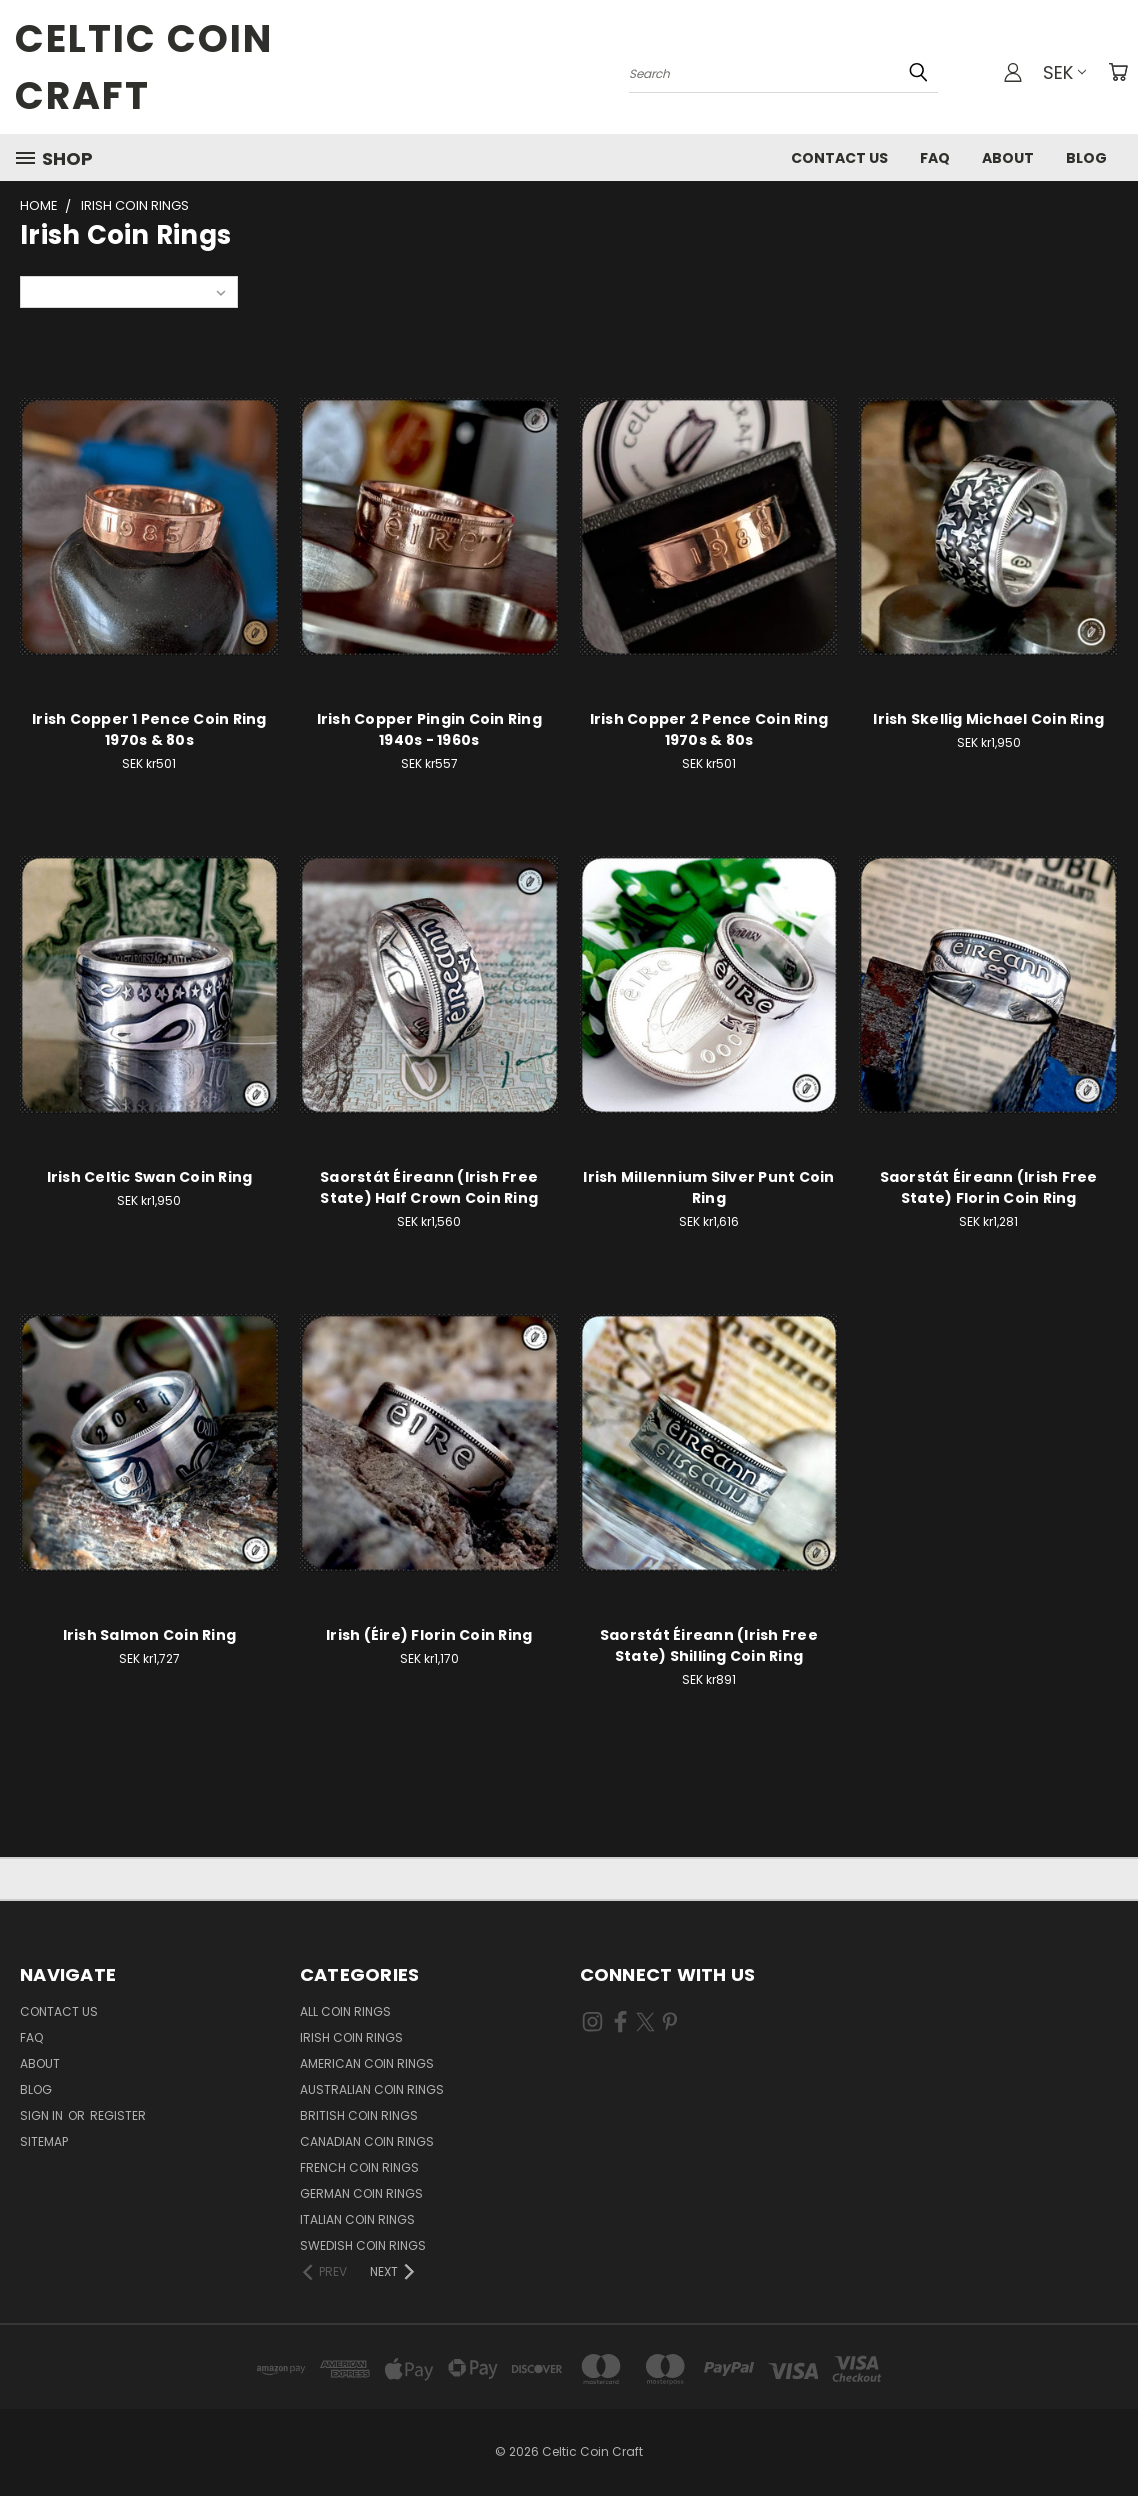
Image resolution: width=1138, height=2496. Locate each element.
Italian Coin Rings (357, 2219)
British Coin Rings (359, 2115)
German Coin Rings (361, 2193)
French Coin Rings (359, 2167)
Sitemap (44, 2141)
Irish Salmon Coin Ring (150, 1635)
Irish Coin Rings (351, 2037)
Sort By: (55, 291)
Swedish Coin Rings (363, 2245)
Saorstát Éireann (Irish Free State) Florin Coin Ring (989, 1187)
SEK (1064, 72)
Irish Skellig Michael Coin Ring (988, 719)
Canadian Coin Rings (367, 2141)
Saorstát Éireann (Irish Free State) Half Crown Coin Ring (429, 1187)
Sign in (43, 2115)
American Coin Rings (367, 2063)
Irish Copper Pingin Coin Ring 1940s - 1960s (429, 729)
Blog (1086, 158)
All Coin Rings (345, 2011)
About (1008, 158)
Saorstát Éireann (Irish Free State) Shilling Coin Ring (709, 1645)
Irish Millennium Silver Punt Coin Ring (708, 1187)
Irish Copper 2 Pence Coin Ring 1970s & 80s (709, 729)
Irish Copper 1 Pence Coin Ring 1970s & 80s (149, 729)
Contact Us (839, 158)
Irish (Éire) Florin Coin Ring (429, 1635)
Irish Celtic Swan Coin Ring (150, 1177)
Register (118, 2115)
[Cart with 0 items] (1118, 72)
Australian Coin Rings (372, 2089)
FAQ (935, 158)
